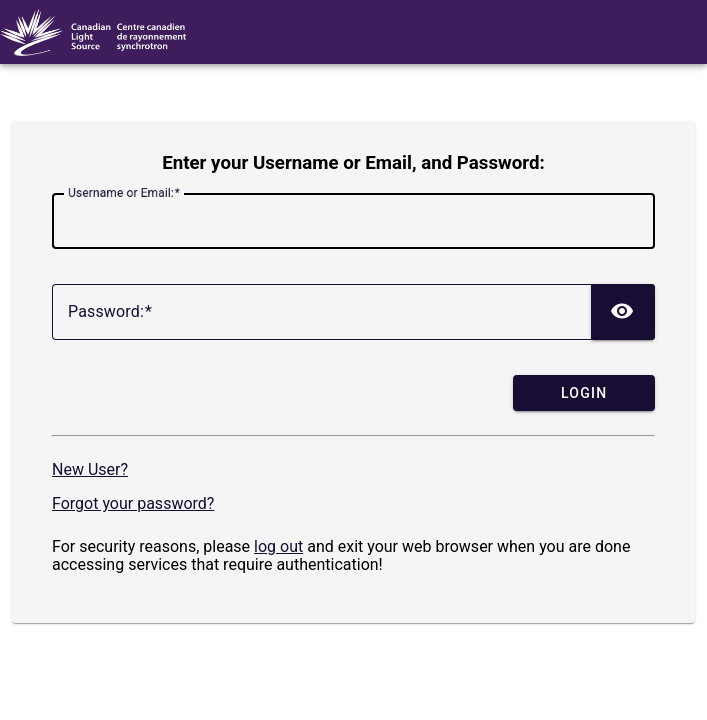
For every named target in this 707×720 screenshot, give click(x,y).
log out (278, 546)
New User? (90, 469)
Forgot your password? (133, 503)
